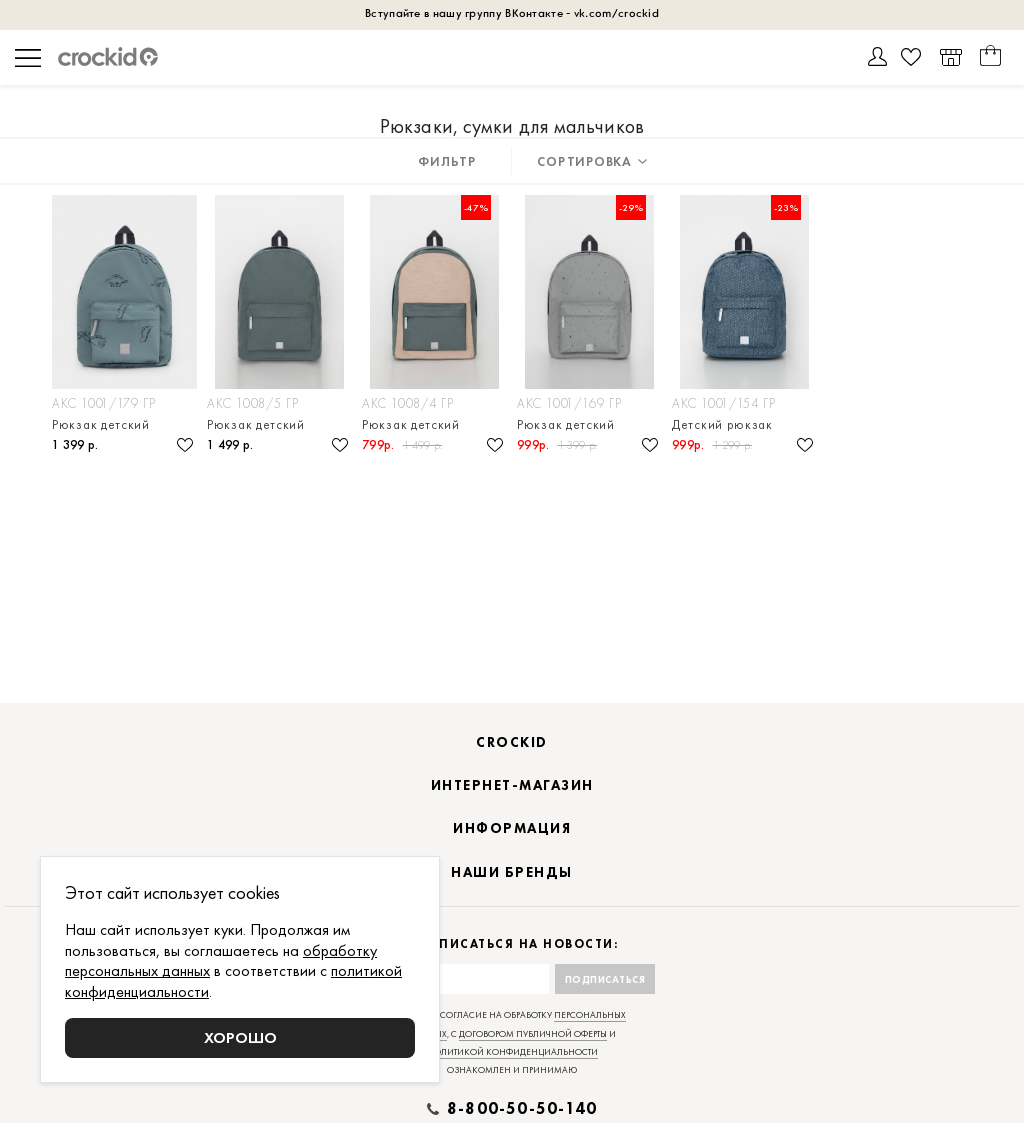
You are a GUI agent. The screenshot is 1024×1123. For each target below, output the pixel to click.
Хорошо (240, 1037)
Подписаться (605, 979)
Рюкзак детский (101, 424)
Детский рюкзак (722, 424)
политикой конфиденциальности (512, 1052)
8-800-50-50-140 (522, 1109)
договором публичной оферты (533, 1034)
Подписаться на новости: (512, 944)
